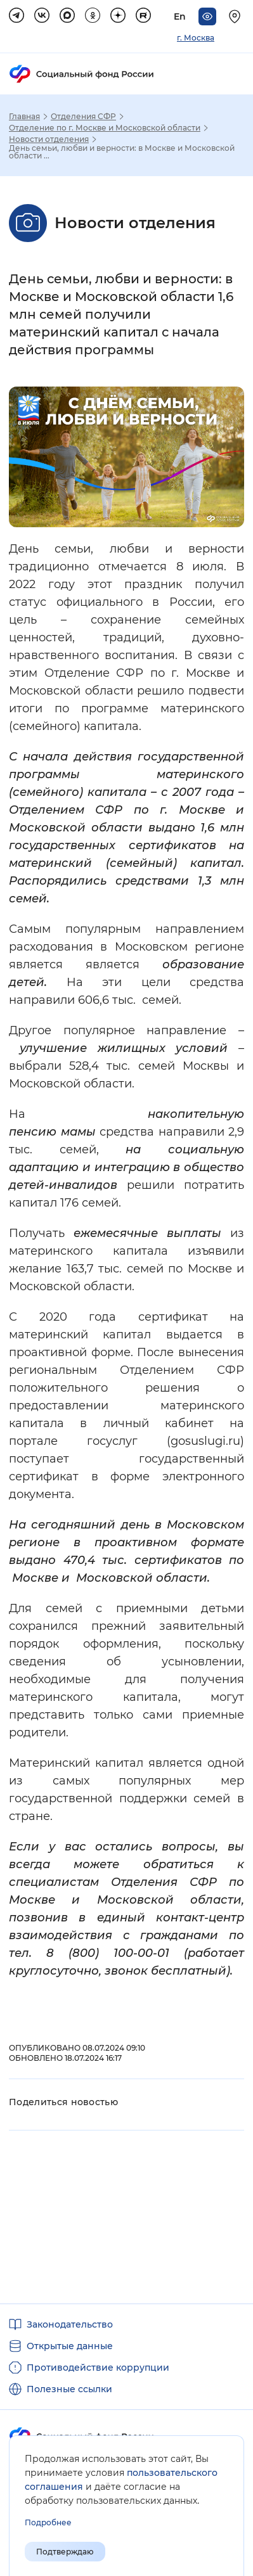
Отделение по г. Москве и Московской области (104, 128)
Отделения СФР (83, 116)
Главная (24, 116)
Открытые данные (70, 2346)
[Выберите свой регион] (236, 16)
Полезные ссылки (69, 2389)
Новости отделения (49, 139)
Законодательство (70, 2324)
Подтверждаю (65, 2551)
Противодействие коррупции (98, 2367)
